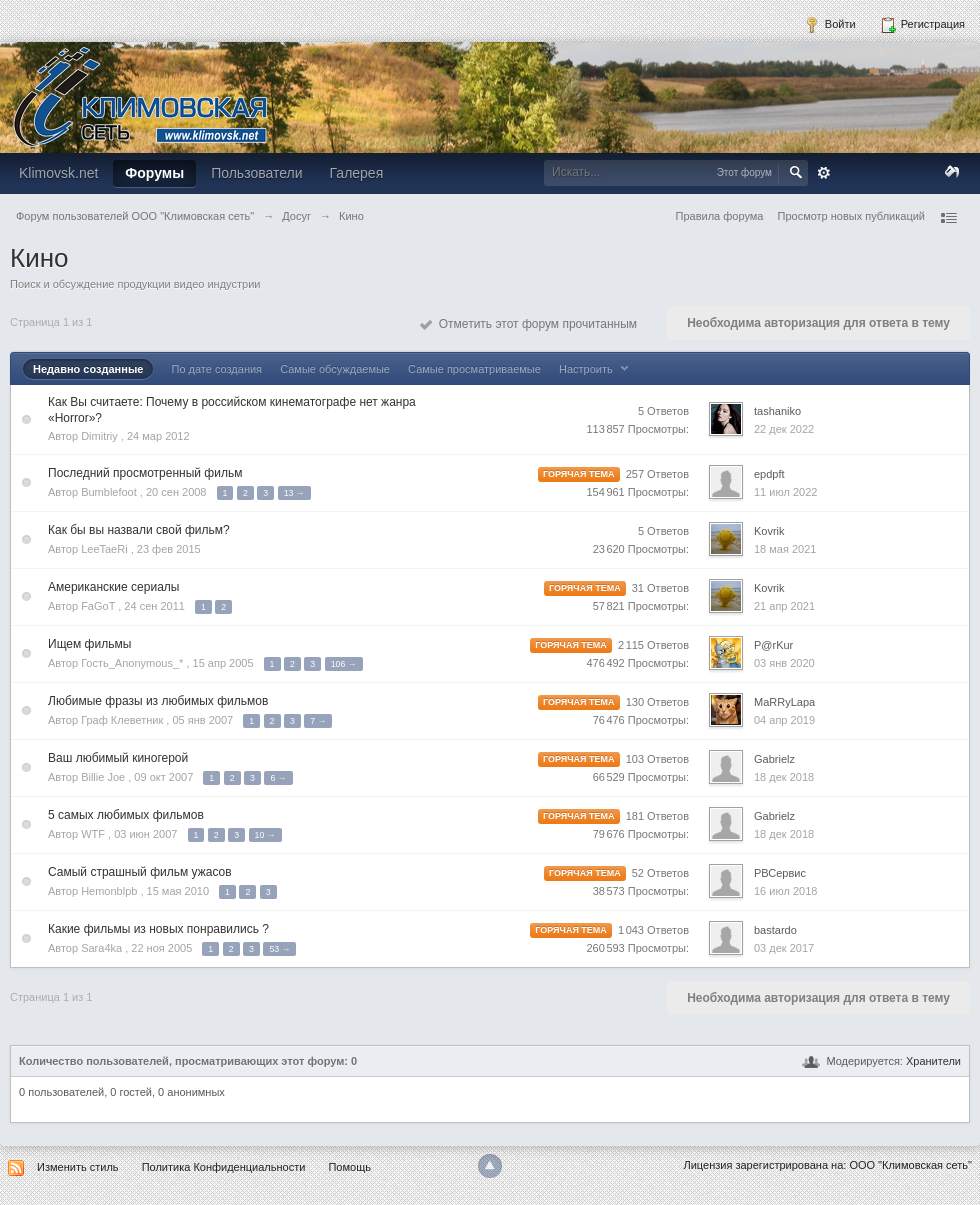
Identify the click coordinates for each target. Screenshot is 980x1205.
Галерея (357, 173)
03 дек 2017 (784, 948)
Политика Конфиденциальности (224, 1167)
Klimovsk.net (58, 173)
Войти (830, 25)
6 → (278, 778)
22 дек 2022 (784, 429)
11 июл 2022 (785, 492)
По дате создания (216, 369)
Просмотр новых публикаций (851, 216)
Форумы (154, 173)
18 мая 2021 (785, 549)
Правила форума (720, 216)
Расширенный (824, 173)
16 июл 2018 (785, 891)
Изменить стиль (78, 1167)
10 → (265, 835)
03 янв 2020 (784, 663)
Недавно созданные (88, 369)
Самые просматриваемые (474, 369)
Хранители (933, 1061)
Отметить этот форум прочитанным (528, 324)
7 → (318, 721)
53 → (279, 949)
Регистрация (922, 25)
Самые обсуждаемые (335, 369)
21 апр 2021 (784, 606)
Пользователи (256, 173)
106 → (344, 664)
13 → (294, 493)
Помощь (349, 1167)
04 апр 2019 (784, 720)
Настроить (596, 369)
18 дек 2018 (784, 777)
